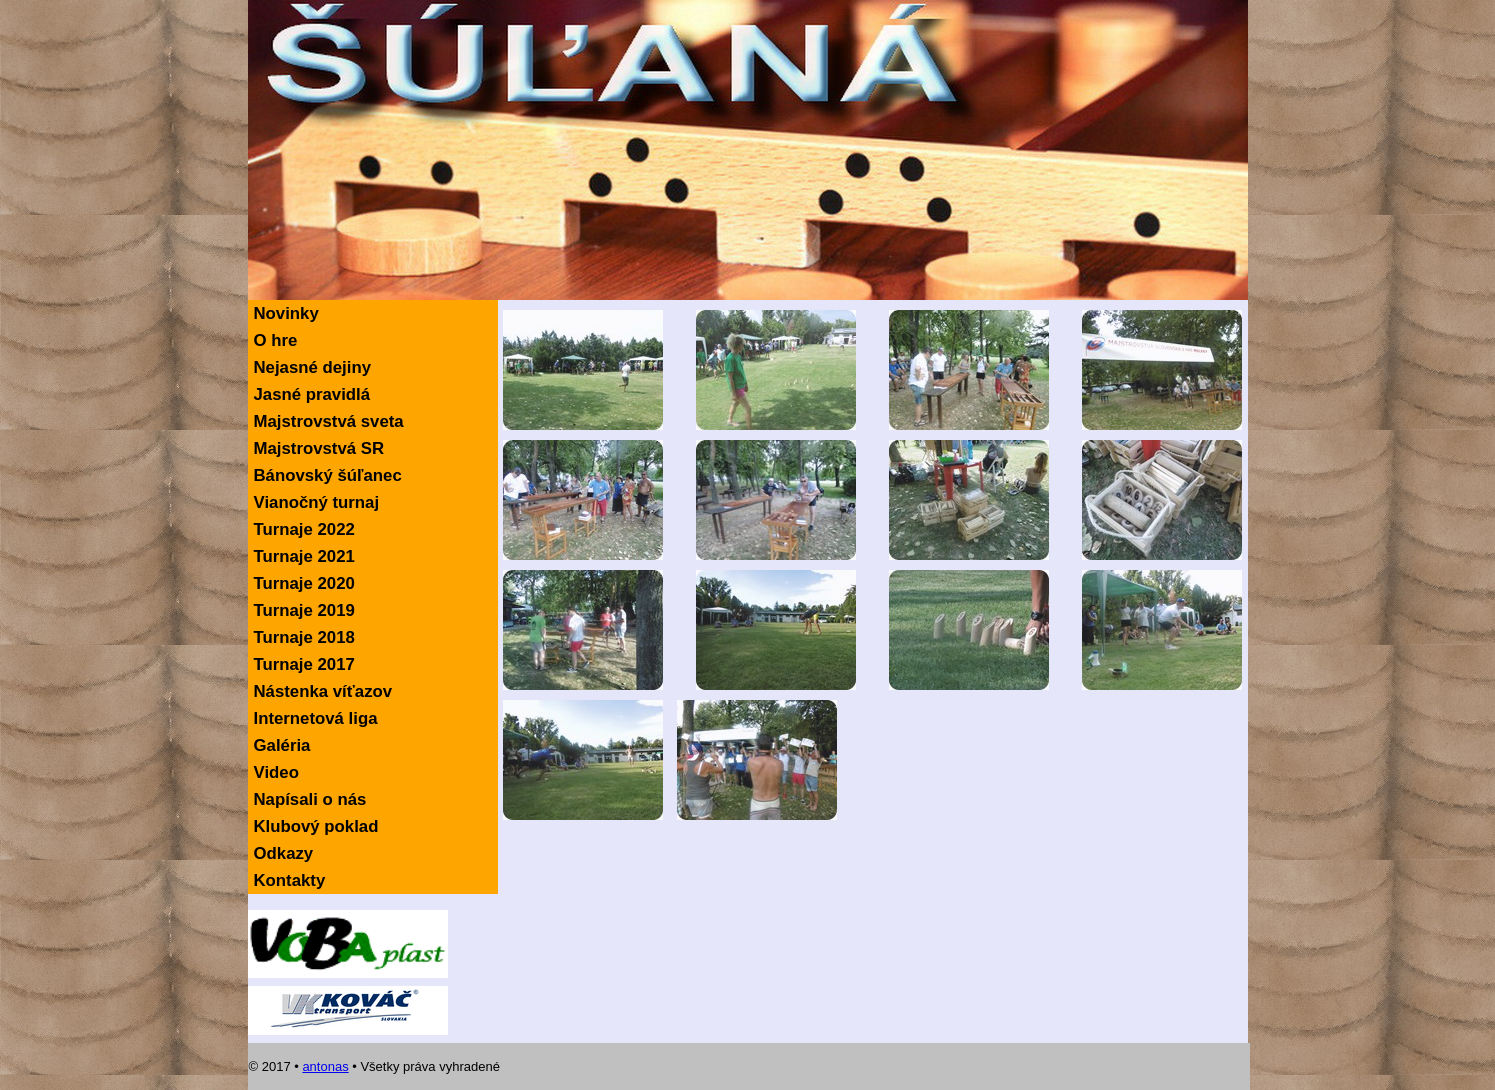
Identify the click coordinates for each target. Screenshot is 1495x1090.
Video (276, 772)
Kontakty (290, 880)
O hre (276, 340)
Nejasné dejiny (313, 367)
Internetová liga (316, 718)
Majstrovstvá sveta (329, 421)
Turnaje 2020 (304, 583)
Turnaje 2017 (304, 664)
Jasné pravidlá (312, 394)
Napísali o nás (310, 799)
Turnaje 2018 (304, 637)
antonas (325, 1066)
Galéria (282, 745)
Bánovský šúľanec (328, 475)
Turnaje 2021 (304, 556)
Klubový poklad (316, 826)
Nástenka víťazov (323, 691)
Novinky (286, 313)
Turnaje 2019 (304, 610)
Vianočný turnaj (317, 502)
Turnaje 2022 (304, 529)
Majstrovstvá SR (319, 448)
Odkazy (284, 853)
